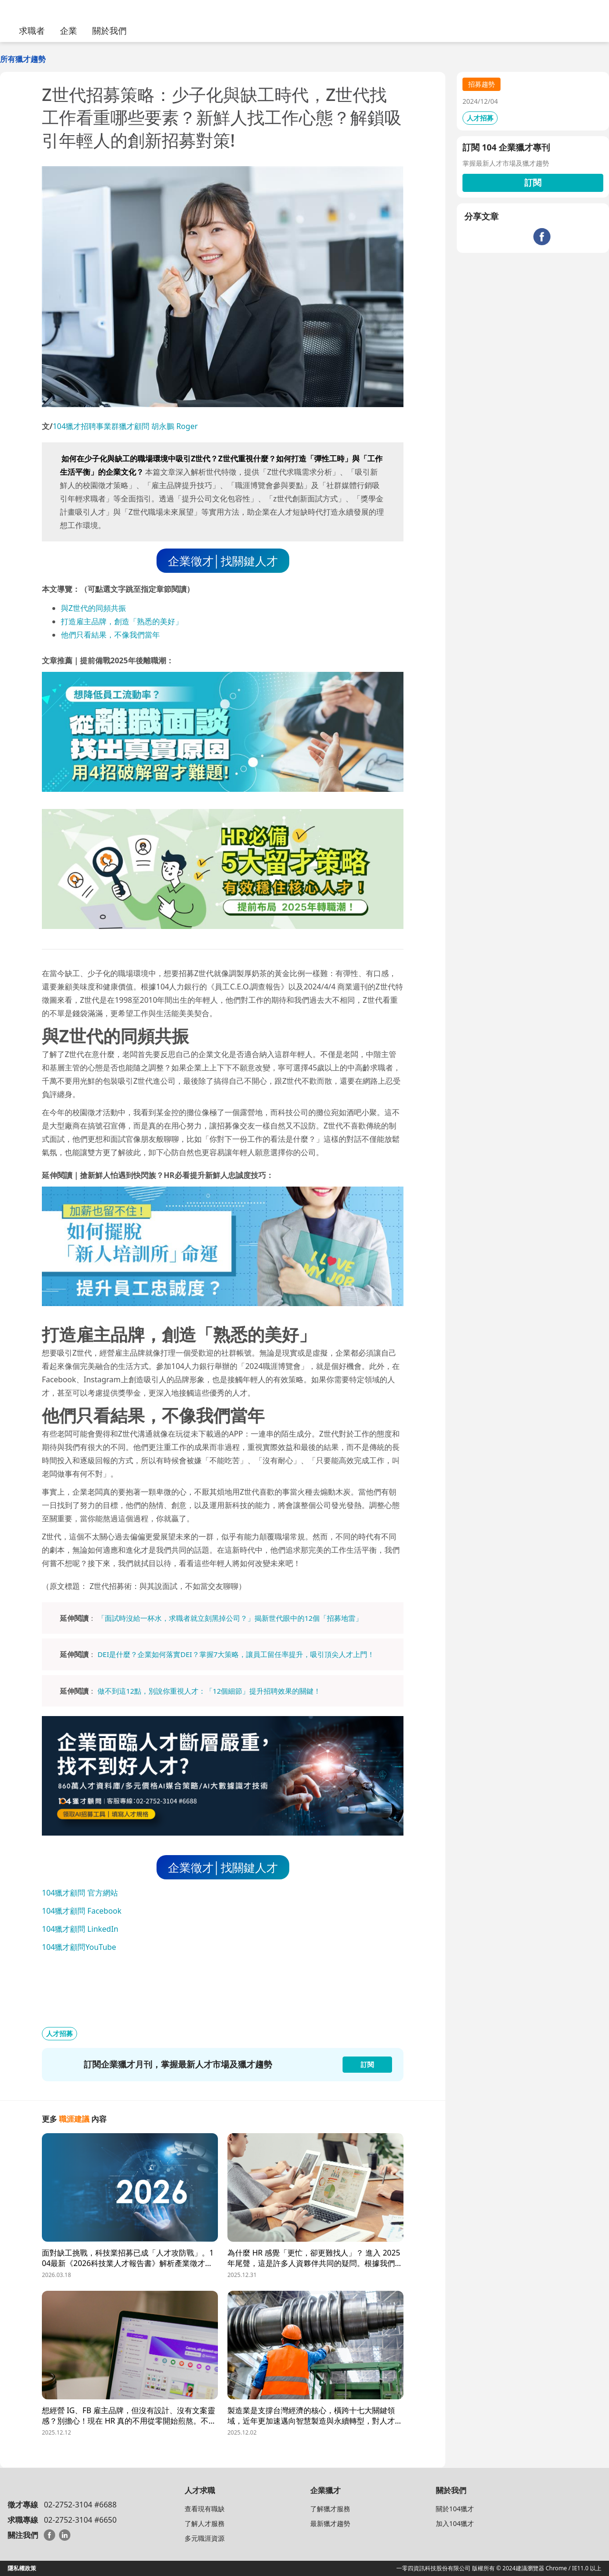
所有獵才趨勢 (23, 59)
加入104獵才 (455, 2523)
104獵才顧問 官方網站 (80, 1892)
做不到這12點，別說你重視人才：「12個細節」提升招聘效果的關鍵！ (209, 1691)
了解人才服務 (205, 2523)
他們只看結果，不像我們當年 (110, 634)
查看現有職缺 (205, 2508)
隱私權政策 (22, 2568)
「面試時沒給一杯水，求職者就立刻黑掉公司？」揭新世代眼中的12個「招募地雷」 (230, 1618)
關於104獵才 (455, 2508)
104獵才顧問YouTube (79, 1947)
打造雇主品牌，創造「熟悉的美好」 (122, 621)
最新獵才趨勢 (330, 2523)
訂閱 (532, 182)
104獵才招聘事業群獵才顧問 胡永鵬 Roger (125, 426)
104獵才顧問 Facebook (81, 1911)
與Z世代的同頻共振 (93, 608)
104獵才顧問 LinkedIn (80, 1929)
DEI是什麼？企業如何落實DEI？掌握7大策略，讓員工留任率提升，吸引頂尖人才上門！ (236, 1654)
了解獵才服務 (330, 2508)
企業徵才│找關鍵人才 (223, 561)
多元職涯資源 (205, 2538)
